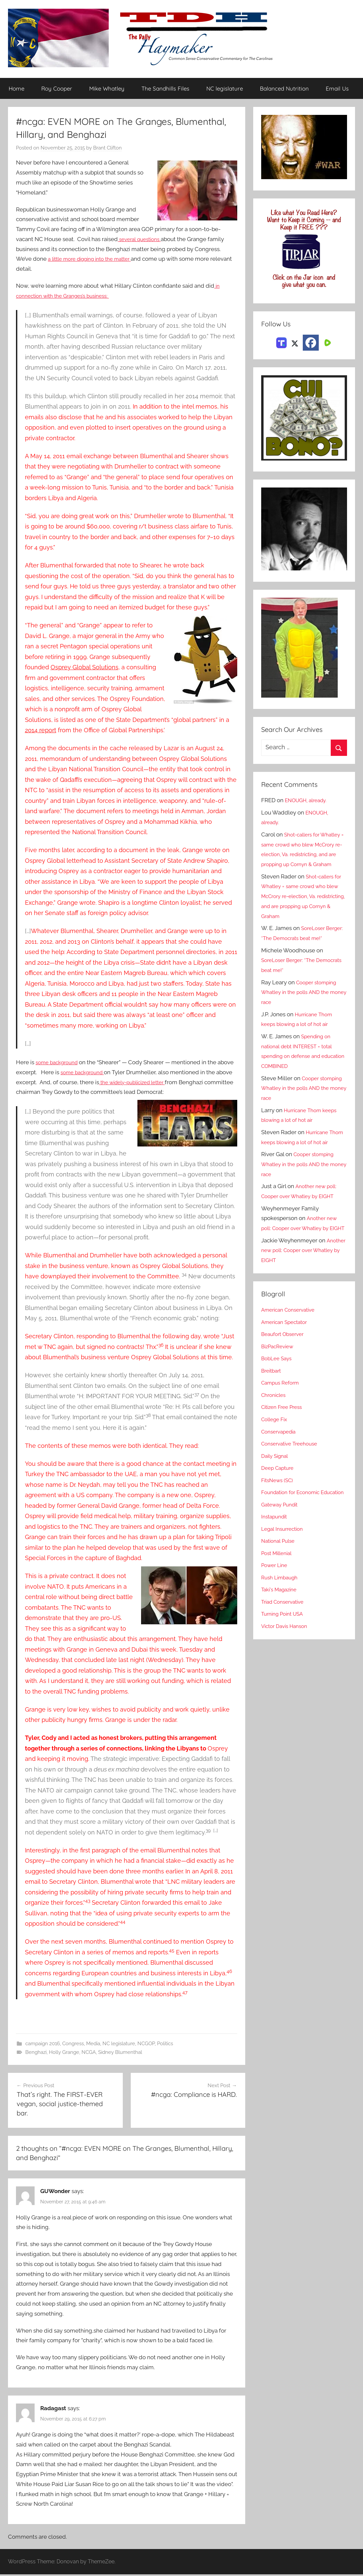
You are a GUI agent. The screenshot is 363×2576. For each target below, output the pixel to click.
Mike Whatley (106, 88)
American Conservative (291, 1349)
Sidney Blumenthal (120, 2053)
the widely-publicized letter (164, 1082)
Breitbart (272, 1410)
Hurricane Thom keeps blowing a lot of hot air (303, 1162)
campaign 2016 (42, 2044)
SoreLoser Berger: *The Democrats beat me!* (298, 948)
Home (16, 88)
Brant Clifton (107, 148)
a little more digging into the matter (95, 259)
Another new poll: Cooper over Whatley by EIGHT (300, 1258)
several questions (142, 239)
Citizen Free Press (284, 1447)
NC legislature (224, 88)
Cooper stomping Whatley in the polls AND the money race (301, 1012)
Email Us (337, 88)
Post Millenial (278, 1603)
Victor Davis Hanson (287, 1676)
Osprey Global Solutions (84, 667)
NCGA (89, 2053)
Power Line (276, 1615)
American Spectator (287, 1362)
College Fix (276, 1459)
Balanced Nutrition (284, 88)
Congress (73, 2044)
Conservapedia (280, 1471)
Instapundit (275, 1566)
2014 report (40, 730)
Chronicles (275, 1435)
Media (93, 2044)
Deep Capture (279, 1507)
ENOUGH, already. (308, 800)
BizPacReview (279, 1386)
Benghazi (36, 2053)
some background (59, 1062)
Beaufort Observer (285, 1374)
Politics (165, 2044)
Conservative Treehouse (292, 1483)
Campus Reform (282, 1422)
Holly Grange (64, 2053)
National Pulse (280, 1590)
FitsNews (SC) (279, 1520)
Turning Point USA (285, 1663)
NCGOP (146, 2044)
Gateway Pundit (282, 1554)
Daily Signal (276, 1495)
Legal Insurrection (284, 1578)
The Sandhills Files (165, 88)
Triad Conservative (285, 1651)
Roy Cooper (56, 88)
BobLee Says (278, 1398)
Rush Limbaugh (281, 1627)
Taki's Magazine (281, 1639)
